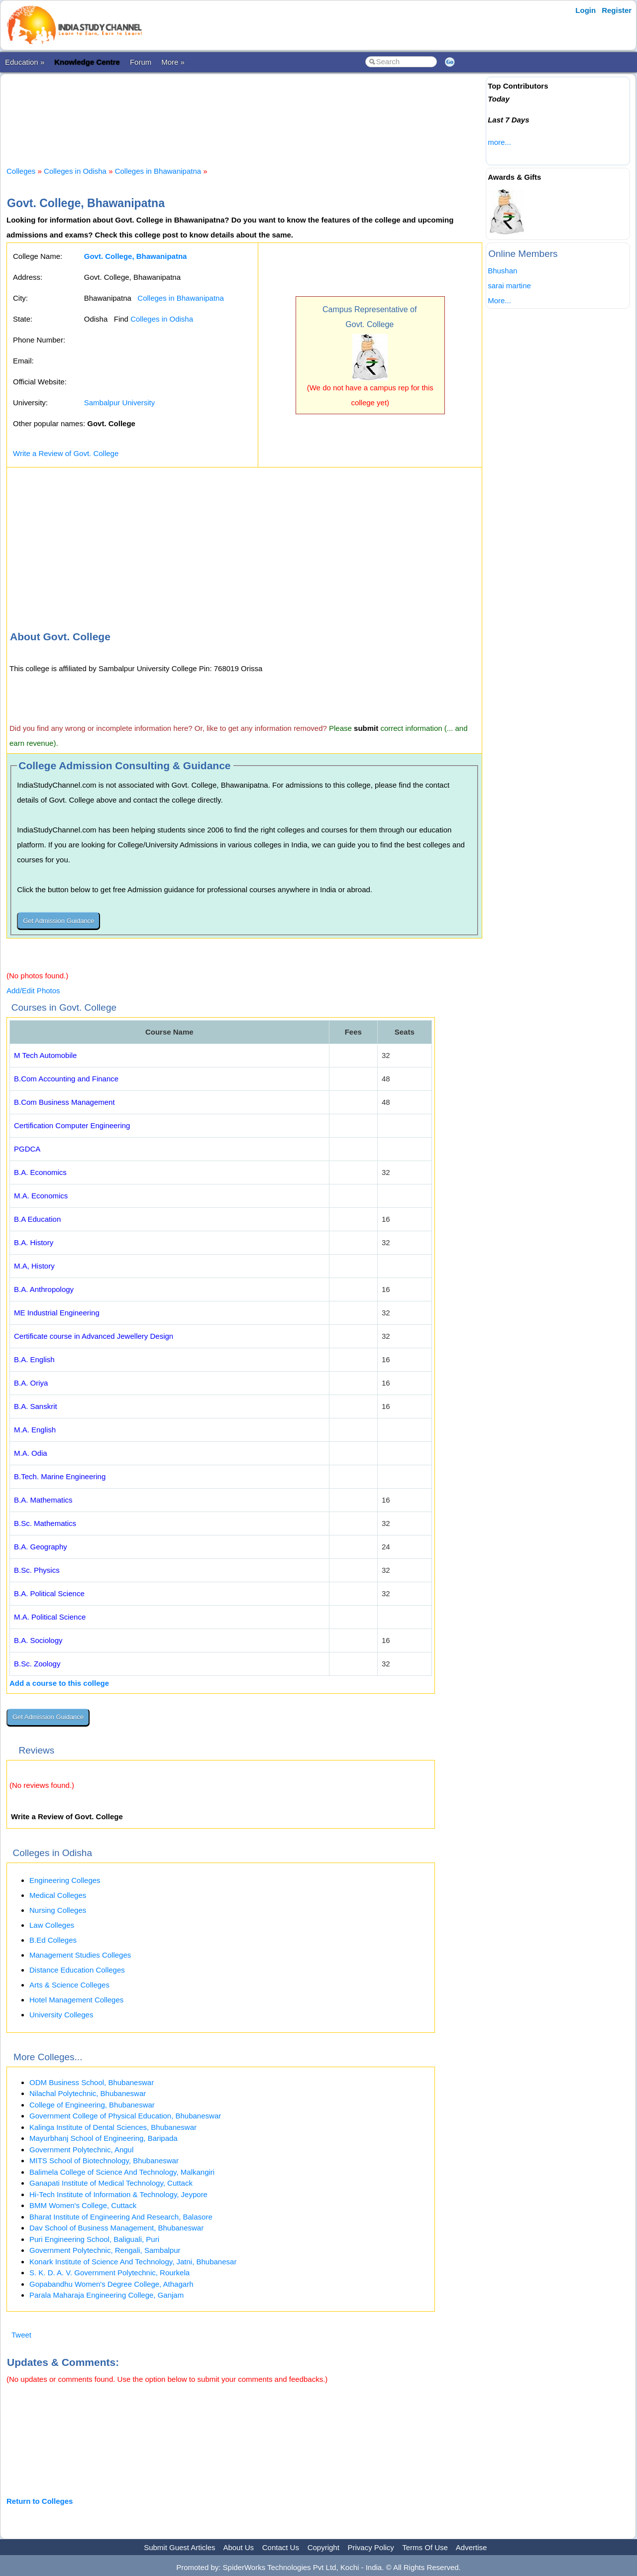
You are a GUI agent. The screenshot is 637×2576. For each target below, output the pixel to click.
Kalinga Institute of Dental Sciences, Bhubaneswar (113, 2127)
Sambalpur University (119, 402)
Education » (24, 62)
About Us (238, 2547)
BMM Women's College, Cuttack (82, 2205)
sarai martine (509, 285)
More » (173, 62)
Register (617, 10)
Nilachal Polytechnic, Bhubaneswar (87, 2093)
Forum (140, 62)
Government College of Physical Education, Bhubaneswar (125, 2115)
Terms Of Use (425, 2547)
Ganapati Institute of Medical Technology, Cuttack (111, 2183)
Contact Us (280, 2547)
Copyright (323, 2547)
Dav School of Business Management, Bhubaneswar (116, 2228)
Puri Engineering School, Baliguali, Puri (94, 2239)
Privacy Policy (371, 2547)
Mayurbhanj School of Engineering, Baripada (103, 2138)
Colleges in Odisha (75, 171)
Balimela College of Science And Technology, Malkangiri (121, 2172)
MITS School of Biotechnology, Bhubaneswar (104, 2160)
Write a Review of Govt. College (65, 453)
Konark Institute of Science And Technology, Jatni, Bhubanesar (132, 2261)
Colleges (20, 171)
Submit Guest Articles (179, 2547)
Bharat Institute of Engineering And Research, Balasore (120, 2217)
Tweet (21, 2335)
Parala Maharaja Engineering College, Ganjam (106, 2295)
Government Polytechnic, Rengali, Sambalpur (105, 2250)
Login (585, 10)
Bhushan (502, 270)
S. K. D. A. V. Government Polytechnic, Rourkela (109, 2272)
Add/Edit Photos (33, 990)
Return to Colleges (39, 2501)
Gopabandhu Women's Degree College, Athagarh (111, 2284)
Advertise (471, 2547)
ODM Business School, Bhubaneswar (91, 2082)
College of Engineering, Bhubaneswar (92, 2105)
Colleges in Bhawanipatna (158, 171)
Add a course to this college (59, 1683)
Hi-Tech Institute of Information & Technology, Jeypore (118, 2194)
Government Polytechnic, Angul (81, 2149)
